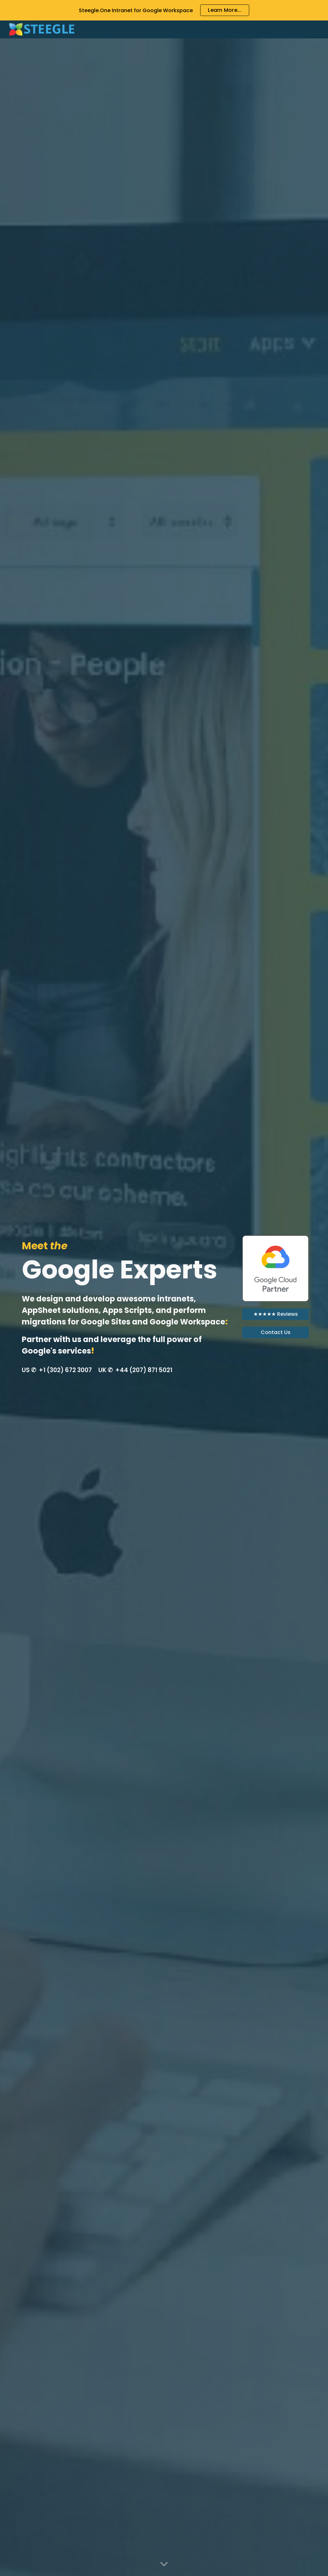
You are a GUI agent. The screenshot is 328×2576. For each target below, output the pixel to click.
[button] (164, 2564)
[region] (164, 10)
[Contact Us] (275, 1332)
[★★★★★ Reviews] (275, 1314)
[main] (127, 1298)
